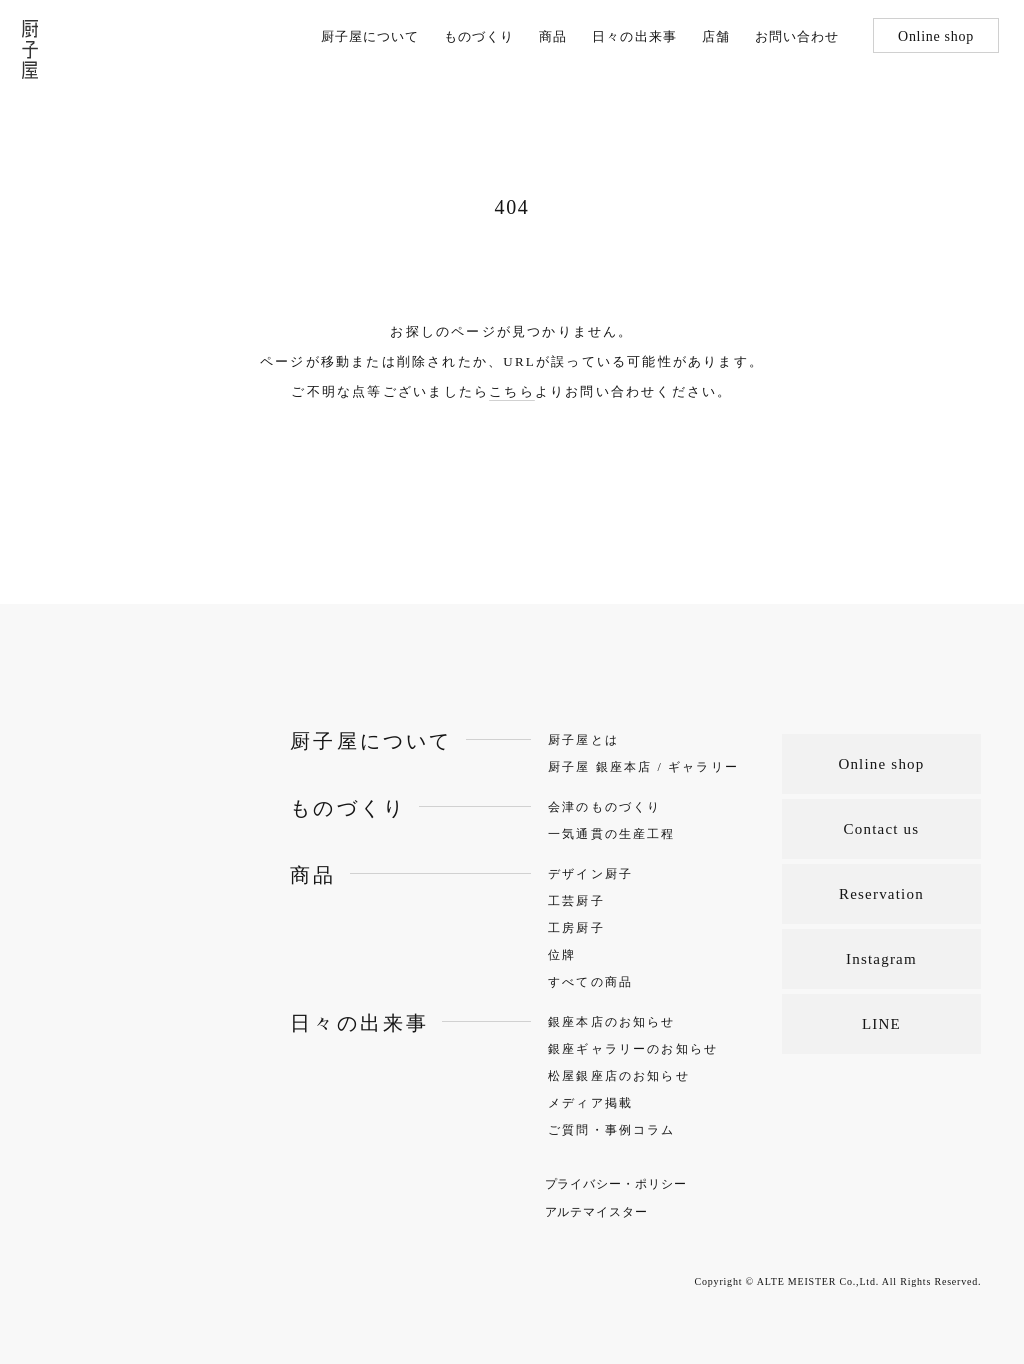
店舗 (716, 36)
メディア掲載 (590, 1103)
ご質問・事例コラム (611, 1130)
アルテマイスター (597, 1212)
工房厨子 (576, 928)
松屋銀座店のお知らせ (619, 1076)
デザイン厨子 (590, 874)
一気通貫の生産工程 (611, 834)
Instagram (881, 959)
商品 (553, 36)
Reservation (881, 894)
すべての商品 (590, 982)
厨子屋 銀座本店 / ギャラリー (643, 767)
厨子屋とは (583, 740)
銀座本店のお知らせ (611, 1022)
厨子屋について (370, 36)
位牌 (562, 955)
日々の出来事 (634, 36)
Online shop (936, 36)
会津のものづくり (604, 807)
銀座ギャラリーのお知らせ (633, 1049)
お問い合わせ (797, 36)
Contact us (882, 829)
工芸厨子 (576, 901)
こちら (512, 391)
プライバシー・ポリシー (616, 1184)
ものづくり (479, 36)
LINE (881, 1024)
